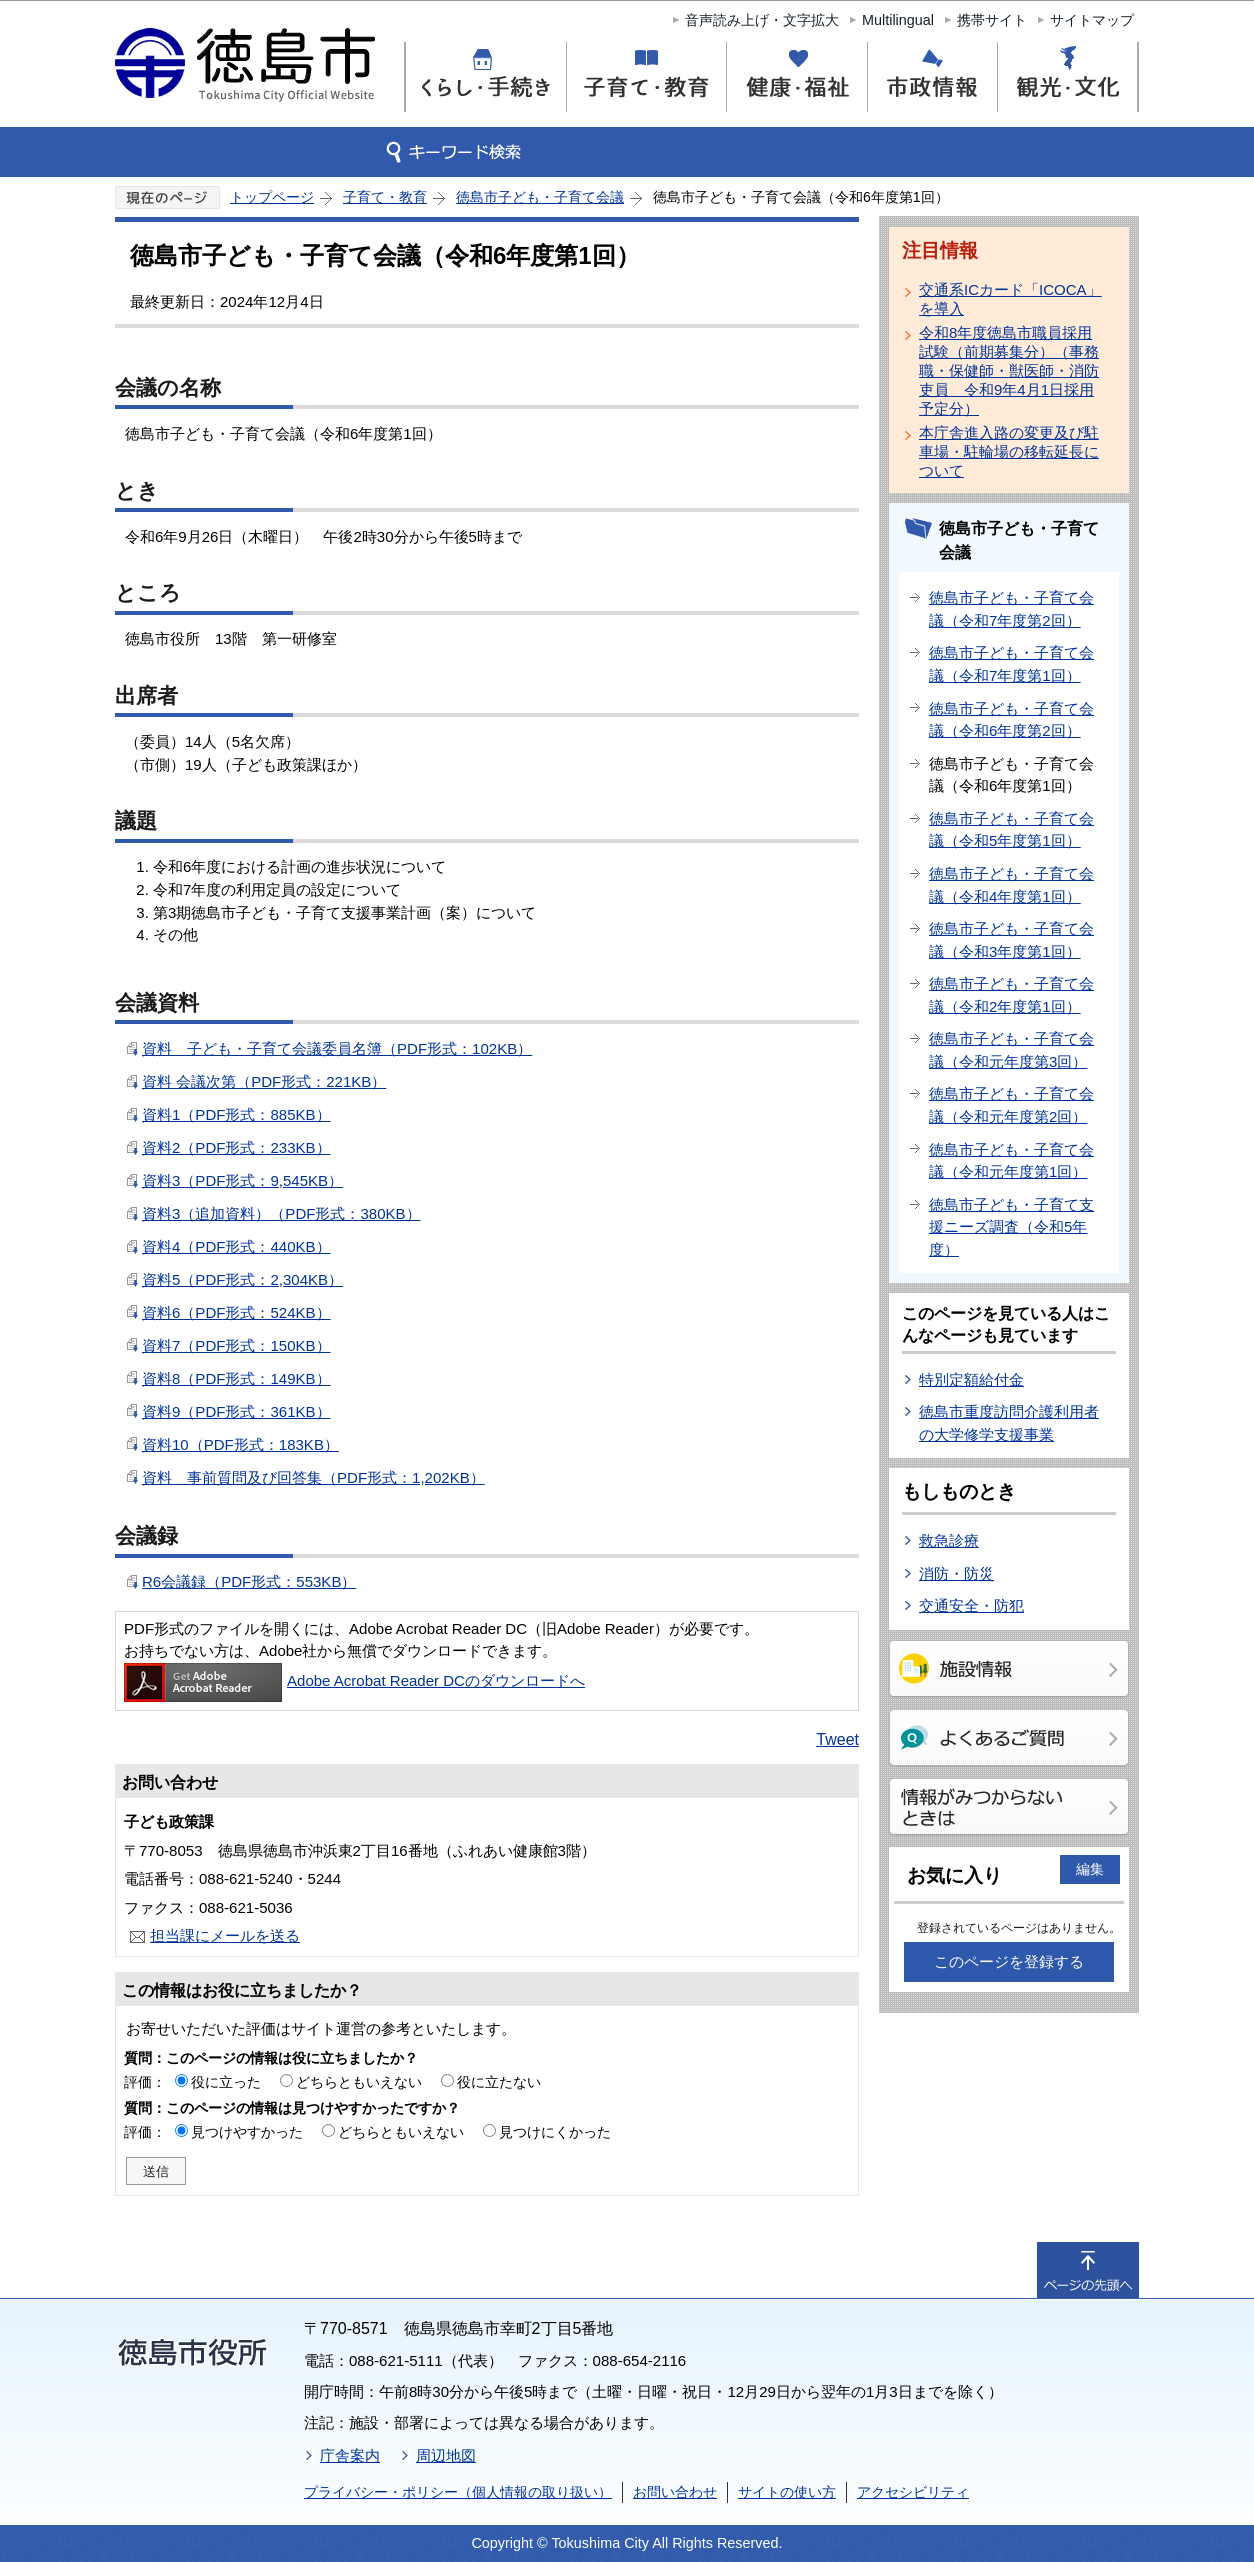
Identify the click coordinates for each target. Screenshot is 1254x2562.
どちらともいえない (359, 2082)
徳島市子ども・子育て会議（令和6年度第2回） (1011, 720)
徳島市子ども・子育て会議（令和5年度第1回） (1011, 830)
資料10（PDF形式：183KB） (240, 1444)
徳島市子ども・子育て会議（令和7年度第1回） (1011, 664)
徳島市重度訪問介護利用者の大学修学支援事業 (1009, 1423)
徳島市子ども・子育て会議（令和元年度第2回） (1011, 1105)
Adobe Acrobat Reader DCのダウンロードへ (354, 1680)
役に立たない (499, 2082)
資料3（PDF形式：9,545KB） (242, 1180)
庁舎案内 (350, 2455)
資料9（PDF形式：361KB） (236, 1411)
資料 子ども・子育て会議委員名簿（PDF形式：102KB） (337, 1048)
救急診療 (949, 1540)
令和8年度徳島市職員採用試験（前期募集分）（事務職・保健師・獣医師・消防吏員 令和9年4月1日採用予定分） (1009, 370)
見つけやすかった (247, 2132)
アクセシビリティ (913, 2492)
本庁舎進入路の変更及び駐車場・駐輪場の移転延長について (1009, 451)
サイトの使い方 (787, 2492)
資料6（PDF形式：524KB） (236, 1312)
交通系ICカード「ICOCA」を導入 (1010, 299)
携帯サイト (992, 20)
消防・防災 (956, 1573)
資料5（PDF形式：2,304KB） (242, 1279)
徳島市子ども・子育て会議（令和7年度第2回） (1011, 609)
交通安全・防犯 (971, 1605)
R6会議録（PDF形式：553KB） (249, 1581)
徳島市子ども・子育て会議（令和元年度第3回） (1011, 1050)
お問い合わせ (675, 2492)
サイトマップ (1092, 20)
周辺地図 (446, 2455)
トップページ (272, 197)
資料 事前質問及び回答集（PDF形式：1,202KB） (313, 1477)
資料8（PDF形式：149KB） (236, 1378)
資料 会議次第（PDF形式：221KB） (264, 1081)
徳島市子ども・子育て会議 (540, 197)
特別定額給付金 (971, 1379)
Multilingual (898, 20)
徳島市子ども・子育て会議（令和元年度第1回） (1011, 1161)
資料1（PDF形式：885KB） (236, 1114)
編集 (1090, 1869)
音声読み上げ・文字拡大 (762, 20)
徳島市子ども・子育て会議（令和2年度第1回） (1011, 995)
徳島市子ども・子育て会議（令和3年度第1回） (1011, 940)
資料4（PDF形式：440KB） (236, 1246)
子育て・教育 (385, 197)
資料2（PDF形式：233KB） (236, 1147)
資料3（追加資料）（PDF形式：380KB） (281, 1213)
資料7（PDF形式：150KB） (236, 1345)
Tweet (837, 1739)
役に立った (226, 2082)
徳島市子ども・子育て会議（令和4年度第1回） (1011, 885)
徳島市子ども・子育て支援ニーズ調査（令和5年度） (1011, 1227)
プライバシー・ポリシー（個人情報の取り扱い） (458, 2492)
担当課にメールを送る (225, 1935)
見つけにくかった (555, 2132)
